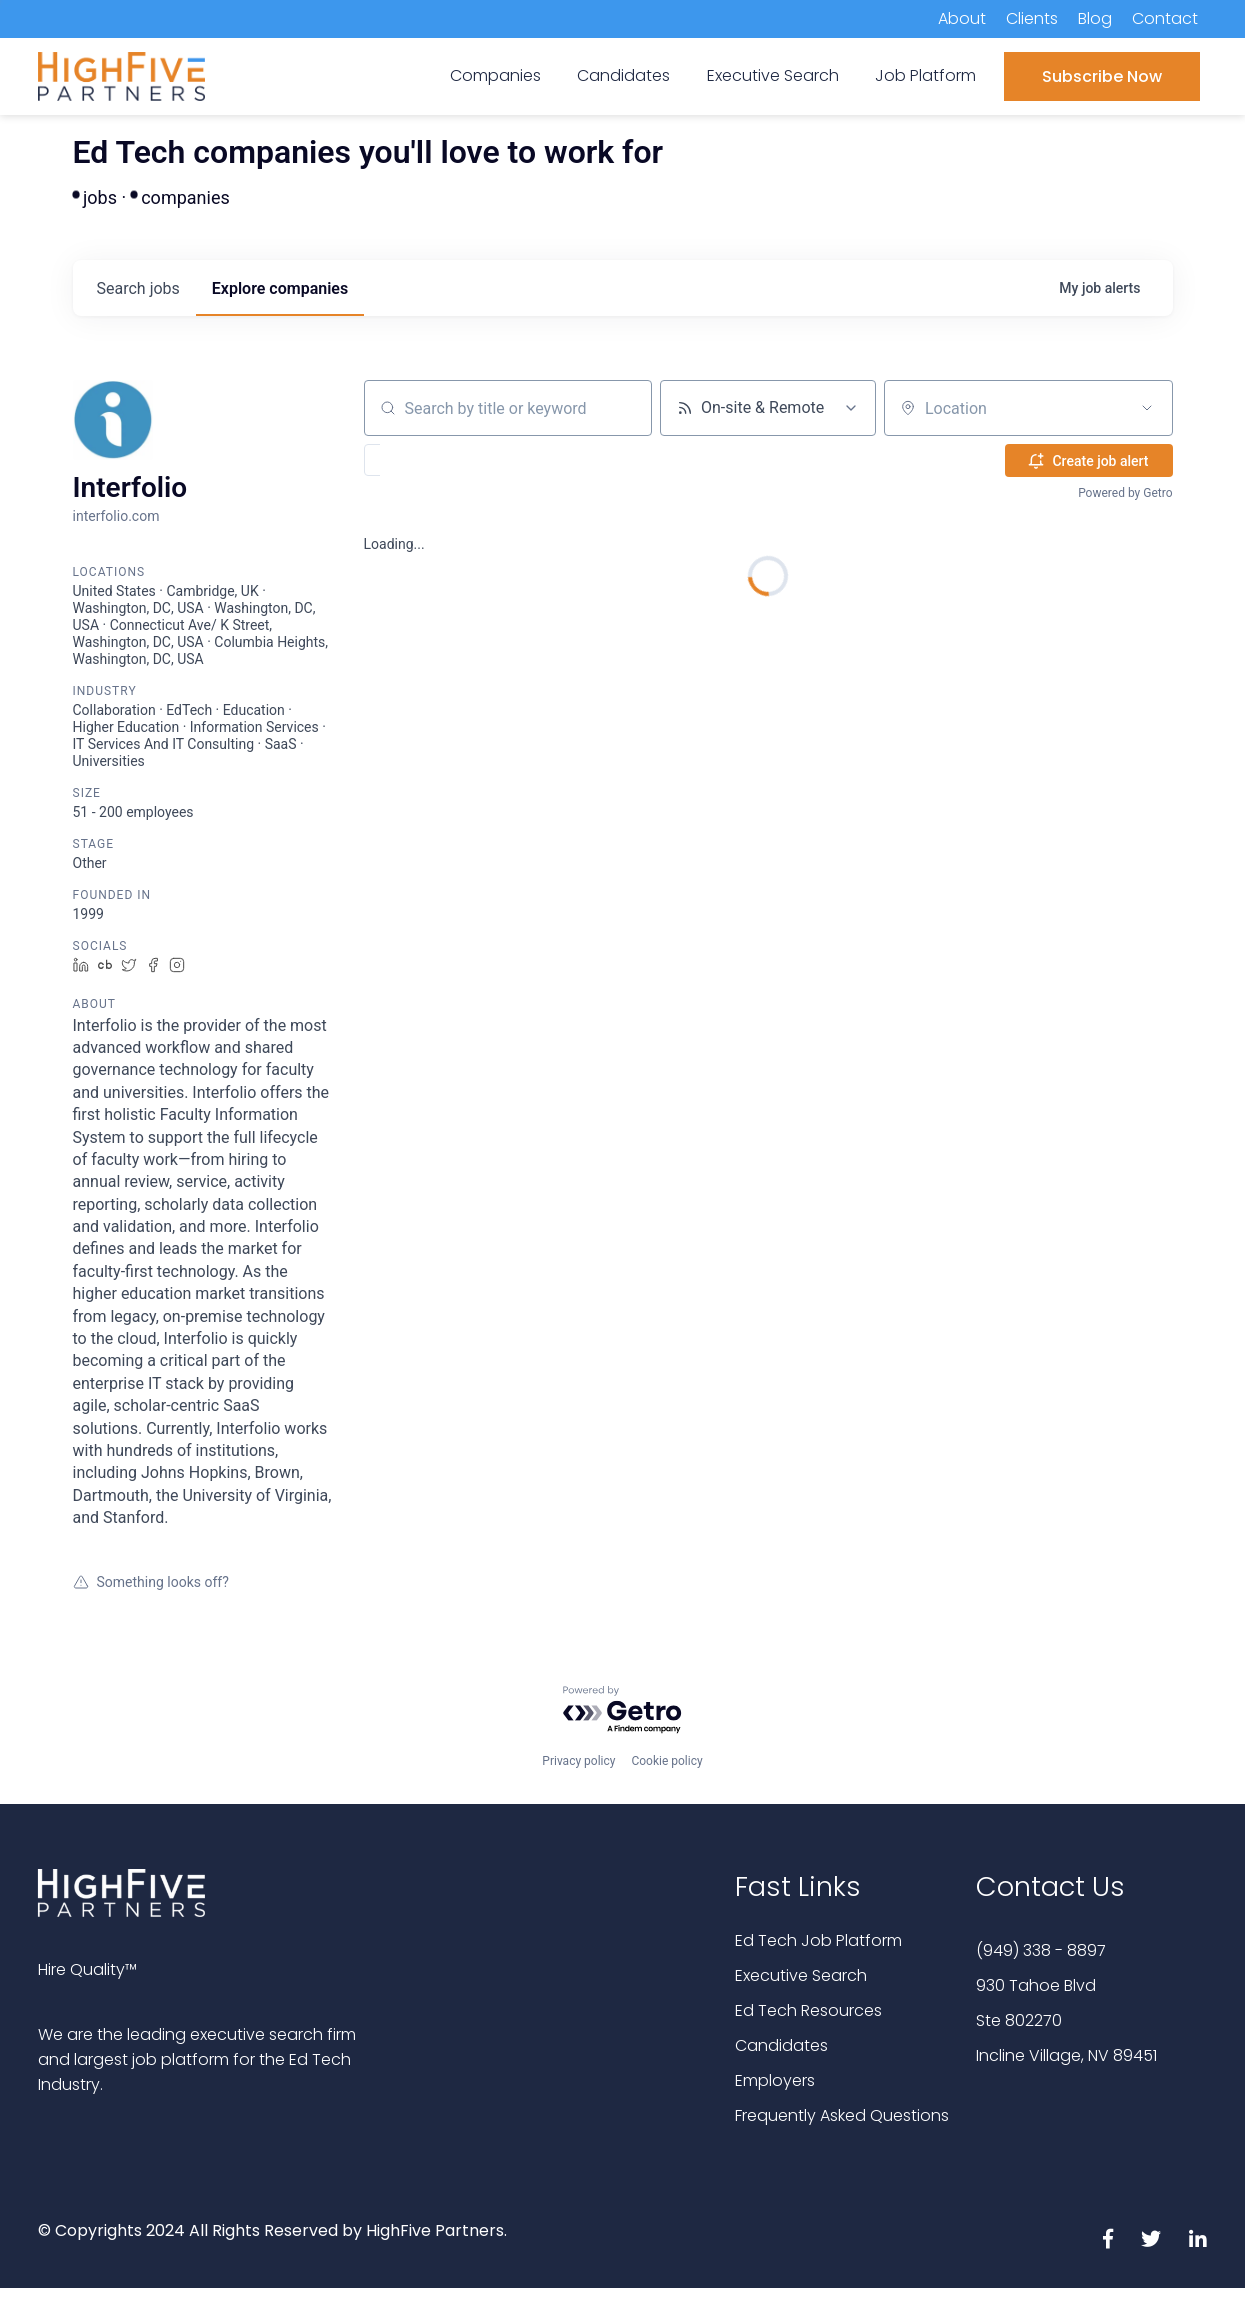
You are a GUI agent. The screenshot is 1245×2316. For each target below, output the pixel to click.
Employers (775, 2080)
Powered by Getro (1125, 493)
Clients (1032, 18)
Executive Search (801, 1975)
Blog (1095, 18)
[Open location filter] (1147, 408)
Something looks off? (151, 1582)
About (962, 18)
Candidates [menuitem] (623, 75)
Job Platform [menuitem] (925, 75)
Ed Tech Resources (808, 2010)
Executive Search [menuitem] (773, 75)
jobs (138, 288)
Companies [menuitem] (495, 75)
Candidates (781, 2045)
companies (280, 288)
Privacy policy (578, 1761)
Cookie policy (666, 1761)
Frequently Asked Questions (842, 2115)
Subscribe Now (1102, 76)
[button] (430, 460)
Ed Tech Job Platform (818, 1940)
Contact (1165, 18)
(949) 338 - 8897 (1041, 1950)
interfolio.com (116, 516)
